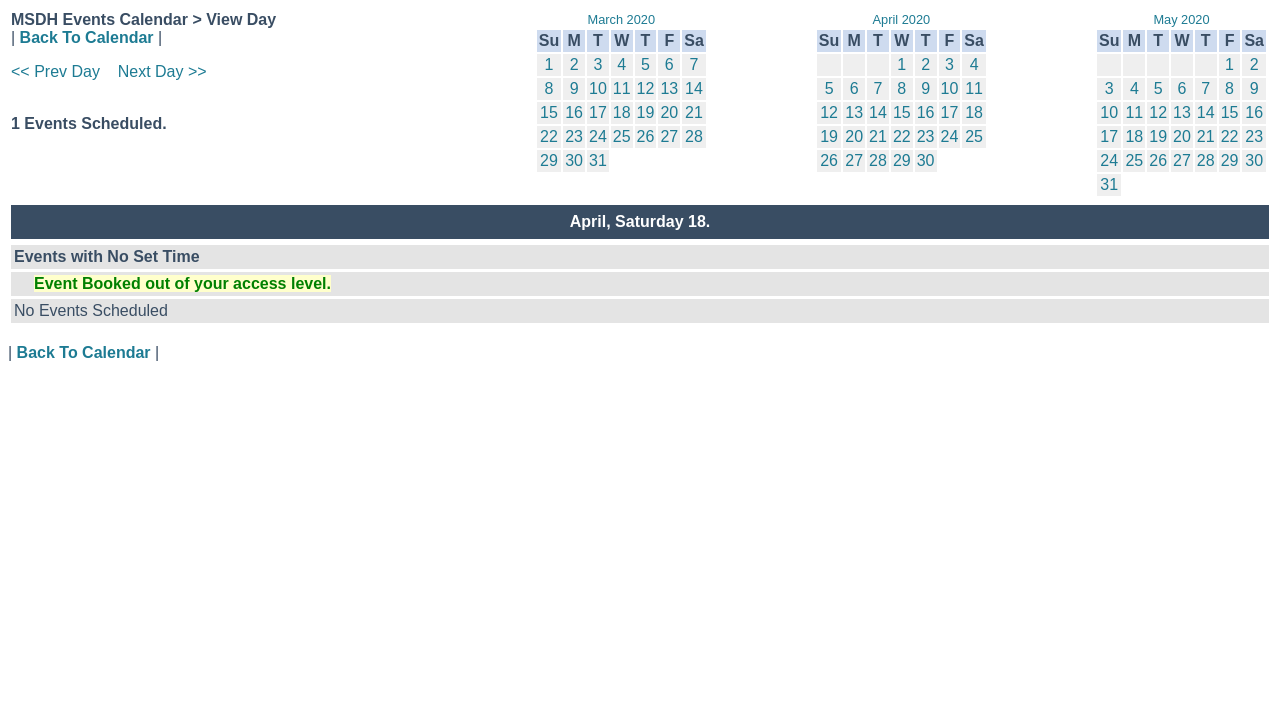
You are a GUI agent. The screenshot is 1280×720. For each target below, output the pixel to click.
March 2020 (621, 19)
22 (549, 136)
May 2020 (1181, 19)
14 (694, 88)
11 (622, 88)
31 (598, 160)
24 (598, 136)
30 (574, 160)
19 (646, 112)
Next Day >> (162, 71)
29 (549, 160)
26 (646, 136)
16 (574, 112)
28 (694, 136)
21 (694, 112)
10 (598, 88)
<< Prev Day (55, 71)
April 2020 (902, 19)
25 (622, 136)
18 (622, 112)
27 (669, 136)
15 (549, 112)
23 (574, 136)
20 (669, 112)
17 (598, 112)
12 (646, 88)
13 (669, 88)
